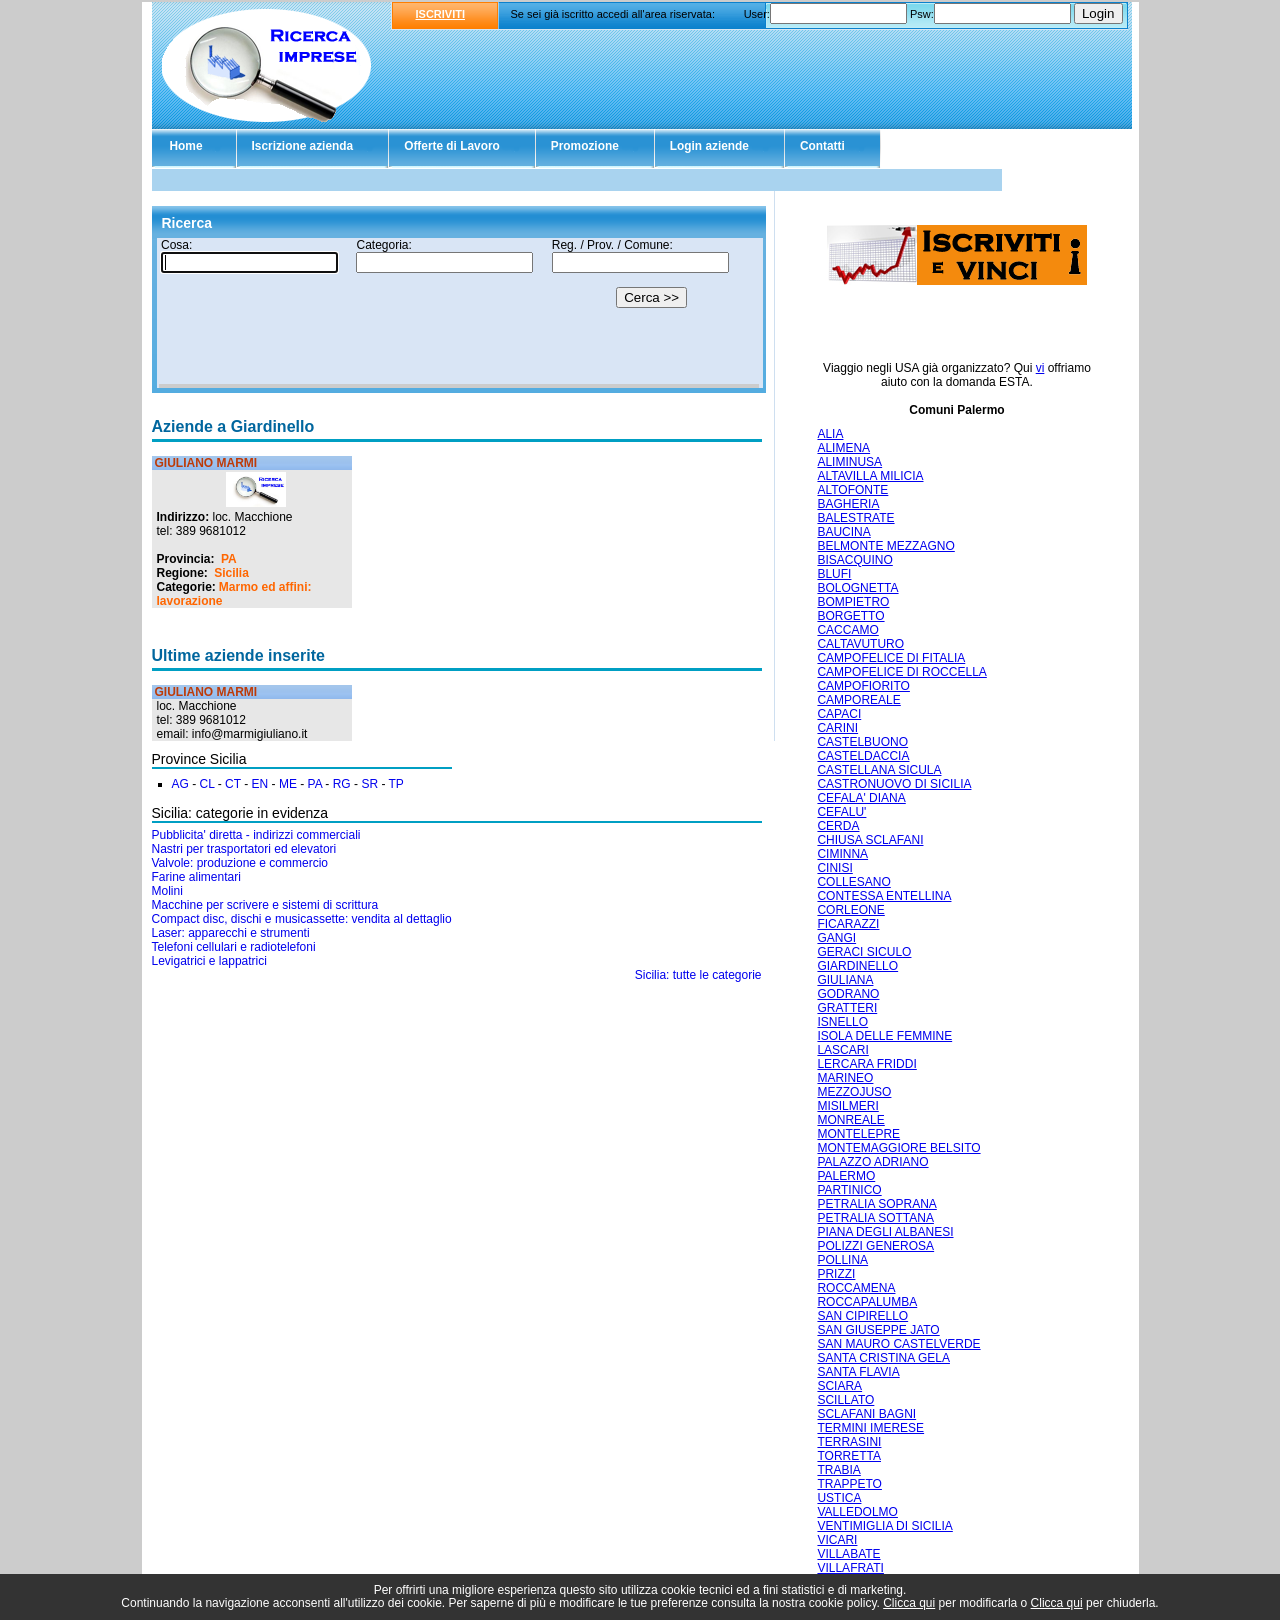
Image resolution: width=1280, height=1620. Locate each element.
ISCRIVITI (441, 14)
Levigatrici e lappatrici (209, 961)
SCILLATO (845, 1400)
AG (180, 784)
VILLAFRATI (850, 1568)
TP (396, 784)
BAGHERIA (848, 504)
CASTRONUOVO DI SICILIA (894, 784)
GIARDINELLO (857, 966)
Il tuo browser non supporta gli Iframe (459, 313)
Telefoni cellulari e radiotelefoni (234, 947)
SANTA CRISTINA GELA (883, 1358)
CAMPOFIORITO (863, 686)
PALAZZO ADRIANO (872, 1162)
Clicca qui (909, 1603)
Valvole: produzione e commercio (240, 863)
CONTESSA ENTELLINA (884, 896)
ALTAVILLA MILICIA (870, 476)
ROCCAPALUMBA (867, 1302)
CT (233, 784)
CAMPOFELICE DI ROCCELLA (901, 672)
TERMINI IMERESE (870, 1428)
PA (229, 559)
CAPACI (839, 714)
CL (207, 784)
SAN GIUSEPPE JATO (878, 1330)
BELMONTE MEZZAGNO (885, 546)
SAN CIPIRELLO (862, 1316)
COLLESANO (853, 882)
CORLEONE (850, 910)
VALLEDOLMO (857, 1512)
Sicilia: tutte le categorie (698, 975)
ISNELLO (842, 1022)
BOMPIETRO (853, 602)
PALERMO (846, 1176)
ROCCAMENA (856, 1288)
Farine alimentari (196, 877)
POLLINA (842, 1260)
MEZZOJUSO (854, 1092)
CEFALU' (841, 812)
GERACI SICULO (864, 952)
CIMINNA (842, 854)
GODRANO (848, 994)
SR (369, 784)
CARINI (837, 728)
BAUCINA (843, 532)
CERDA (838, 826)
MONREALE (850, 1120)
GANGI (836, 938)
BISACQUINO (854, 560)
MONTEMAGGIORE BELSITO (898, 1148)
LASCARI (842, 1050)
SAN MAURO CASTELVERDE (898, 1344)
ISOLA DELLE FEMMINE (884, 1036)
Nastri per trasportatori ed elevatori (244, 849)
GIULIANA (845, 980)
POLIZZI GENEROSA (875, 1246)
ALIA (830, 434)
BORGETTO (850, 616)
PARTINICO (849, 1190)
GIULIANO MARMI (206, 463)
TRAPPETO (849, 1484)
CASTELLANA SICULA (879, 770)
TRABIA (838, 1470)
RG (342, 784)
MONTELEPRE (858, 1134)
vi (1040, 368)
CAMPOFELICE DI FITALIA (891, 658)
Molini (167, 891)
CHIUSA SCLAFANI (870, 840)
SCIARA (839, 1386)
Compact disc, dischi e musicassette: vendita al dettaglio (302, 919)
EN (260, 784)
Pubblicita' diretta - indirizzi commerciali (256, 835)
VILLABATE (848, 1554)
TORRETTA (849, 1456)
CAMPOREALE (858, 700)
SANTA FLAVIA (858, 1372)
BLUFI (834, 574)
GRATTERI (847, 1008)
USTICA (839, 1498)
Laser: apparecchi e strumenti (231, 933)
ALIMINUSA (849, 462)
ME (288, 784)
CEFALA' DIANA (861, 798)
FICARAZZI (848, 924)
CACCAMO (847, 630)
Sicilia (231, 573)
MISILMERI (847, 1106)
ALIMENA (843, 448)
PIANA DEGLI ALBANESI (885, 1232)
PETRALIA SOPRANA (876, 1204)
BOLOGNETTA (857, 588)
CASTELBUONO (862, 742)
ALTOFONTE (852, 490)
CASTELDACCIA (863, 756)
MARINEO (845, 1078)
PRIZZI (836, 1274)
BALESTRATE (855, 518)
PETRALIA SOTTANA (875, 1218)
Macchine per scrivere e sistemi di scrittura (265, 905)
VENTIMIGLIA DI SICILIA (884, 1526)
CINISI (834, 868)
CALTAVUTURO (860, 644)
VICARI (837, 1540)
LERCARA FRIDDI (866, 1064)
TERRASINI (849, 1442)
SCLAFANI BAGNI (866, 1414)
